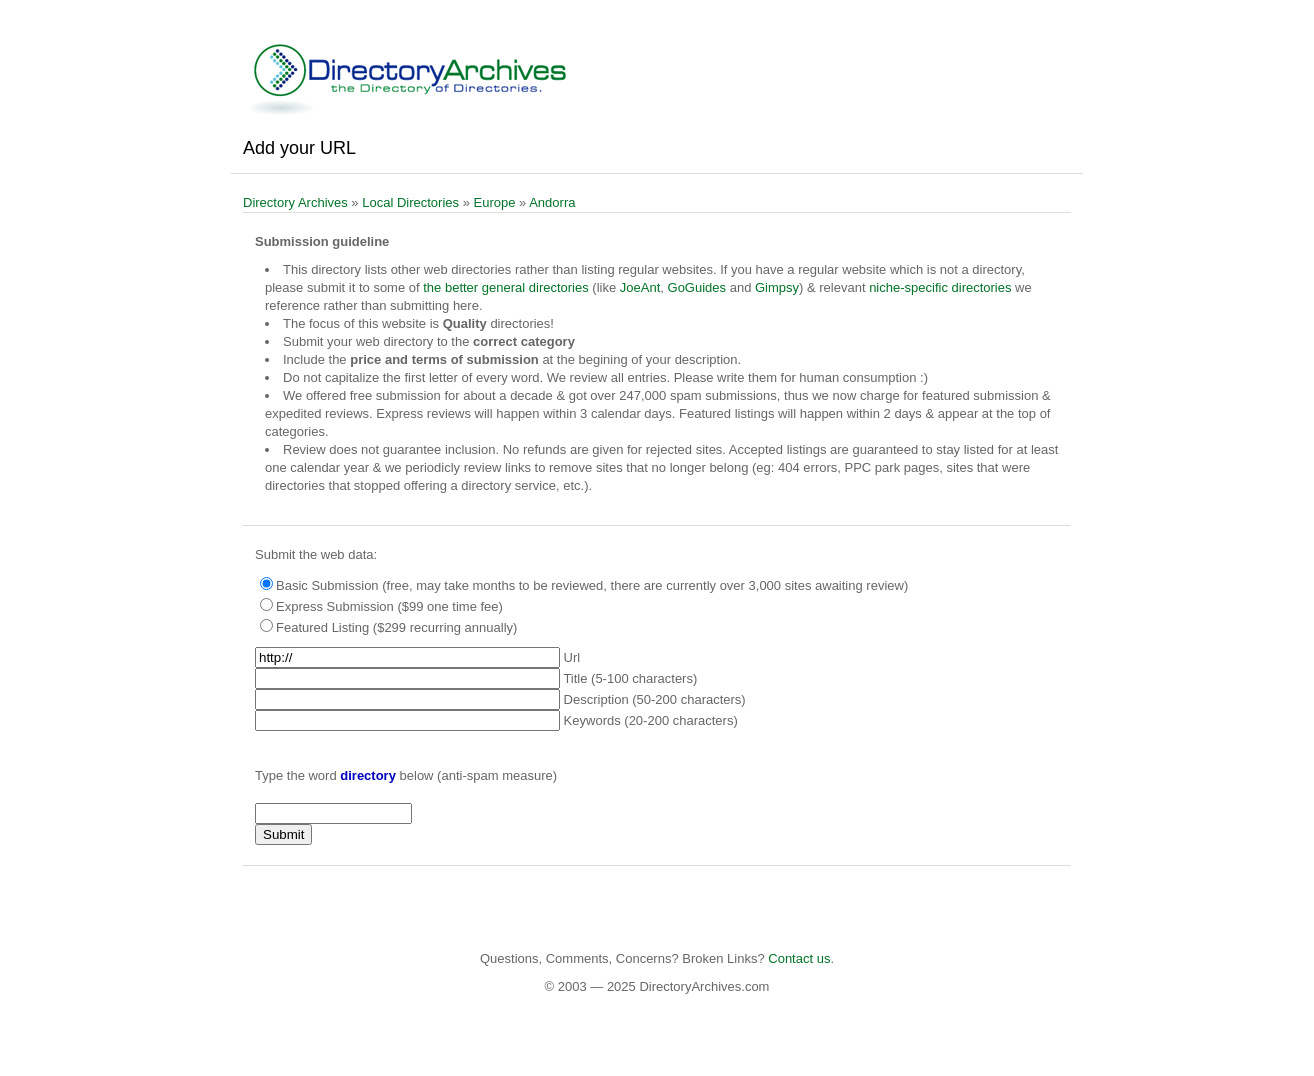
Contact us (799, 958)
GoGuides (697, 287)
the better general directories (505, 287)
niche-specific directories (940, 287)
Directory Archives (295, 202)
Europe (495, 202)
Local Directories (410, 202)
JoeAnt (640, 287)
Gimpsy (777, 287)
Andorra (552, 202)
